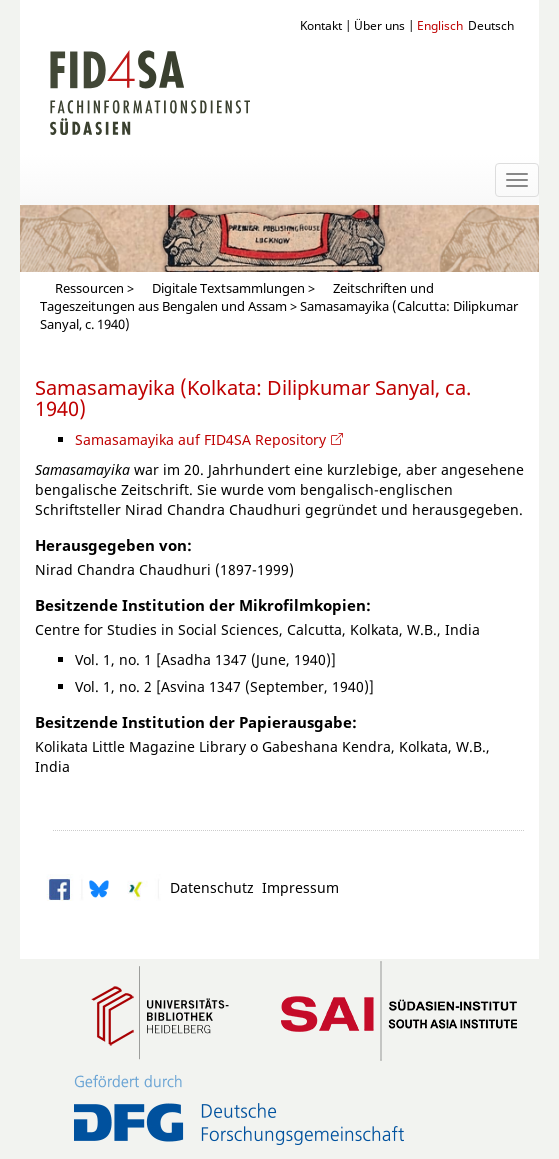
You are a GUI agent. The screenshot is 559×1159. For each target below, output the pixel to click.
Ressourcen (89, 288)
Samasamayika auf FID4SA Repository (200, 439)
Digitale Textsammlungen (228, 288)
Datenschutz (208, 886)
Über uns (379, 25)
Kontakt (321, 25)
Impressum (296, 886)
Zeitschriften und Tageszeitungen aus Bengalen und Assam (237, 297)
